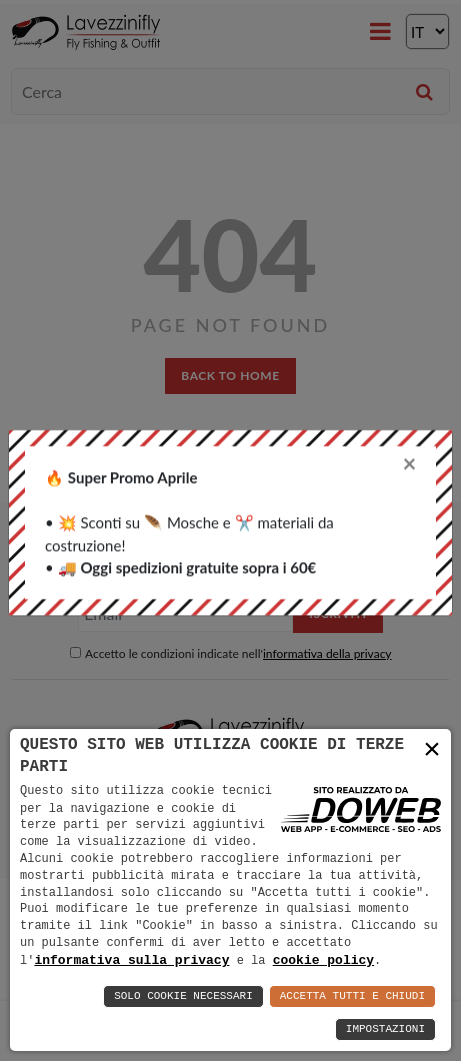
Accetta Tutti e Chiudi (352, 996)
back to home (230, 375)
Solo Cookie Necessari (183, 996)
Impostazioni (385, 1029)
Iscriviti (337, 613)
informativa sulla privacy (131, 960)
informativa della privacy (327, 653)
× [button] (432, 749)
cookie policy (323, 960)
